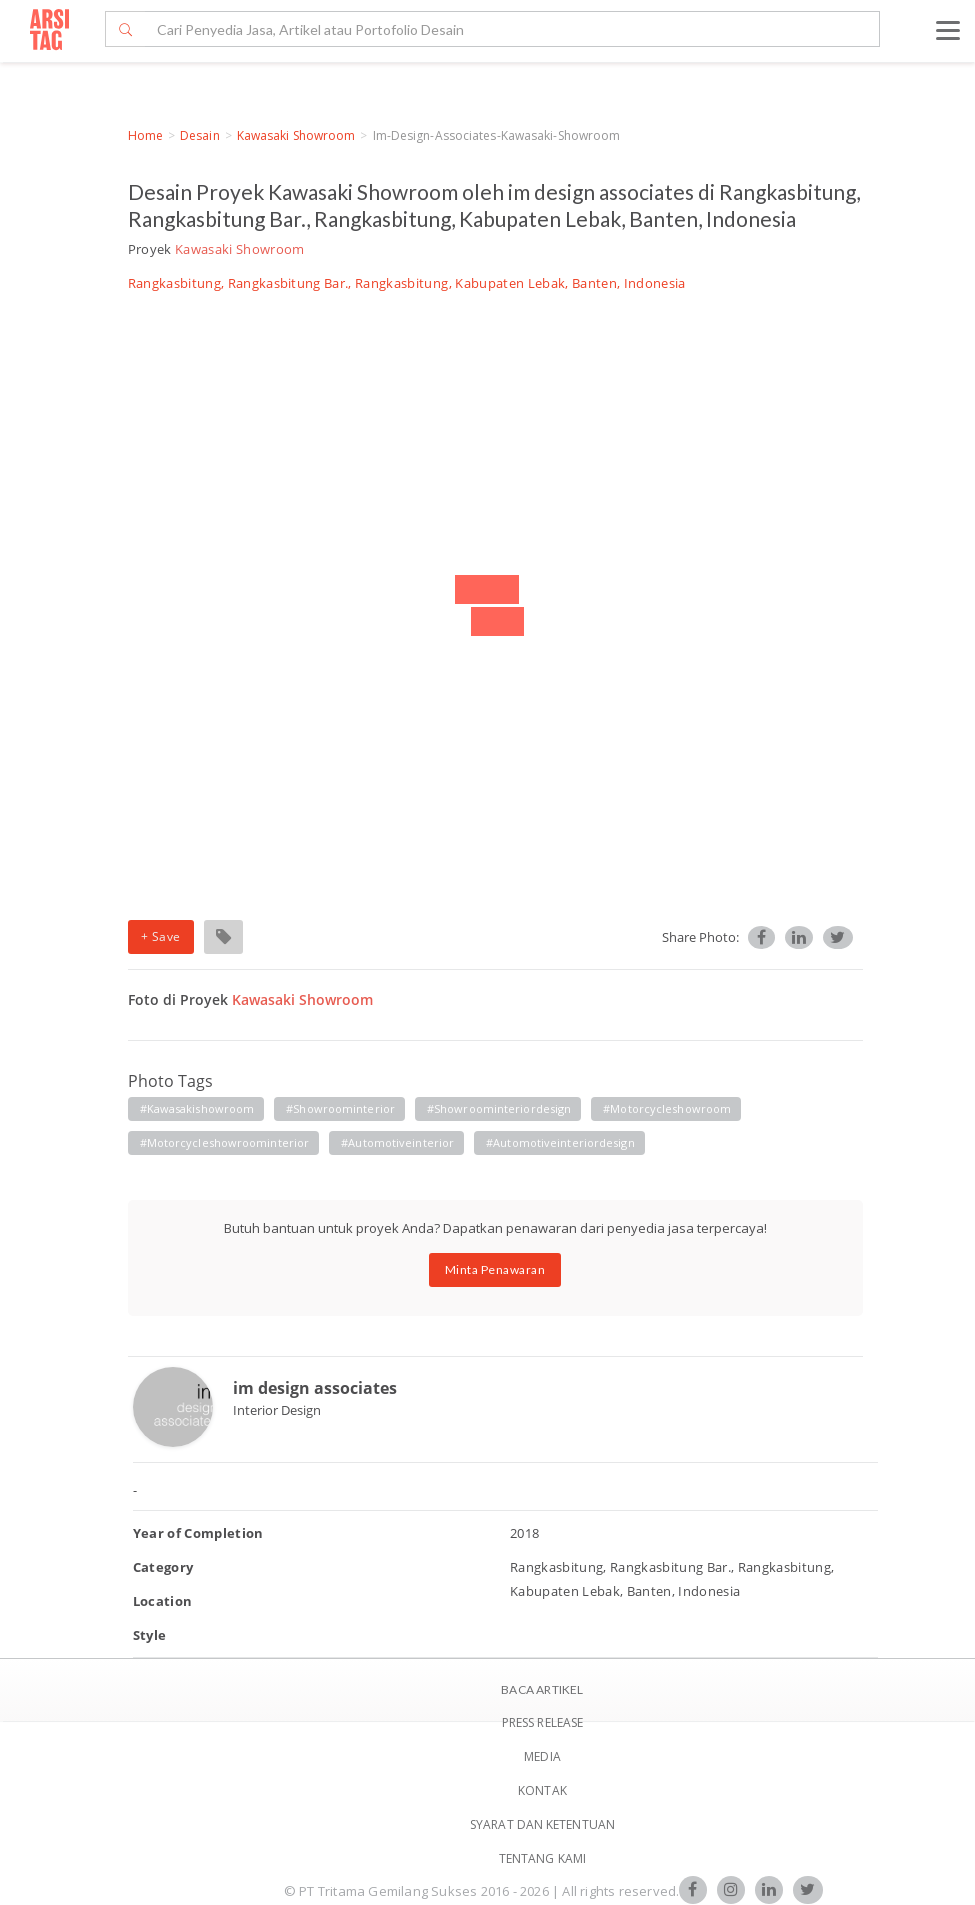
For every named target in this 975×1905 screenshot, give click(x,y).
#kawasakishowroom (197, 1108)
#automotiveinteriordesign (560, 1142)
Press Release (542, 1722)
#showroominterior (340, 1108)
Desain (200, 135)
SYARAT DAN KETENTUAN (542, 1824)
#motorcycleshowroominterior (225, 1142)
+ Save (161, 936)
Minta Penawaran (495, 1269)
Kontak (542, 1790)
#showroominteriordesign (499, 1108)
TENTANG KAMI (542, 1858)
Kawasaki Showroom (296, 135)
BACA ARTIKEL (542, 1689)
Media (542, 1756)
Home (145, 135)
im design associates (315, 1388)
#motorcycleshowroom (667, 1108)
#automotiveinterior (397, 1142)
